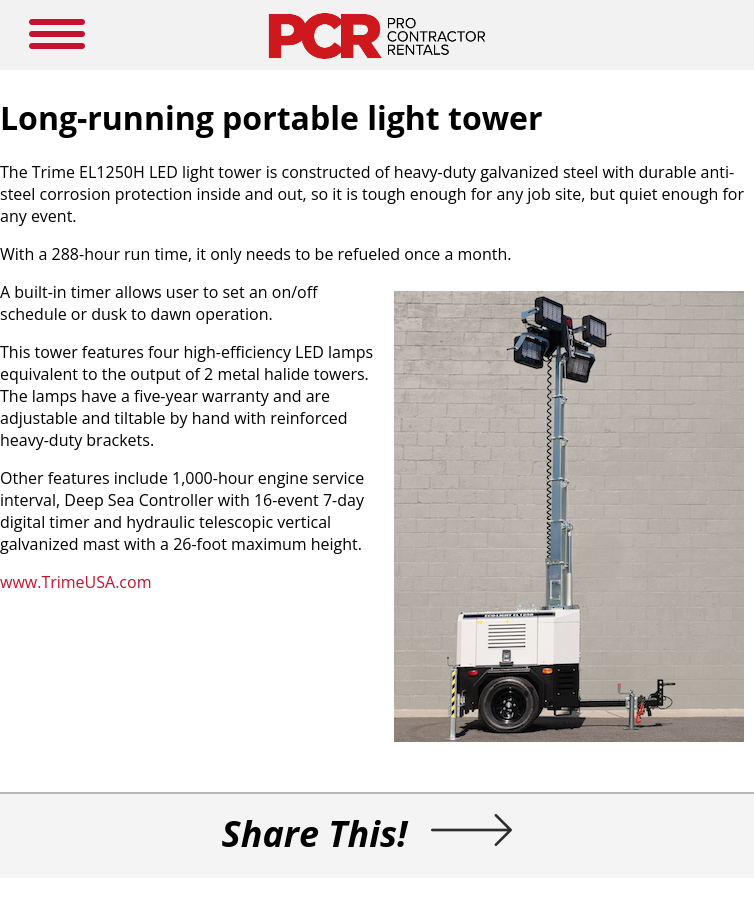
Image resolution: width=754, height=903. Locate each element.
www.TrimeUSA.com (75, 582)
